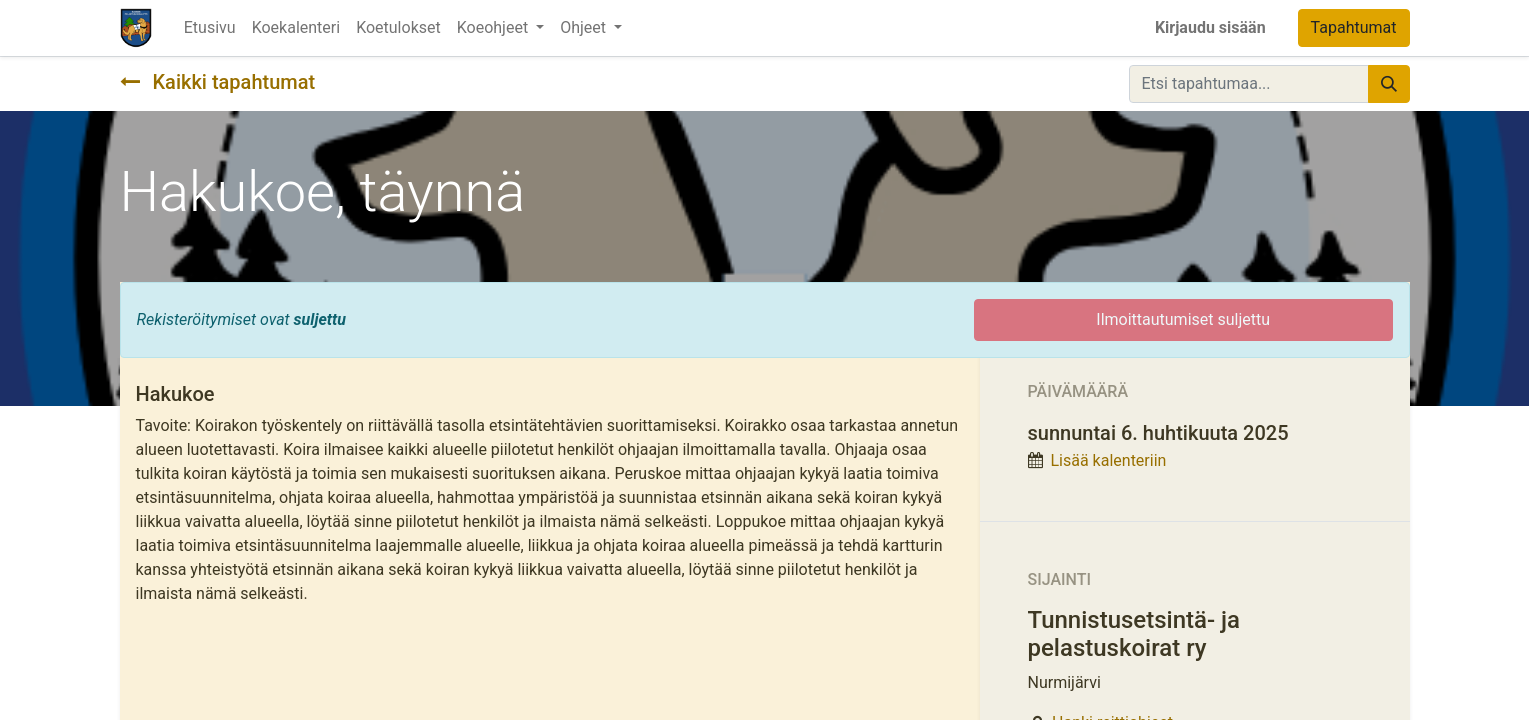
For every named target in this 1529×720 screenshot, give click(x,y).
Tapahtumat (1354, 27)
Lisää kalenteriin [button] (1108, 460)
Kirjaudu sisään (1210, 27)
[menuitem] (210, 28)
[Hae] (1389, 84)
